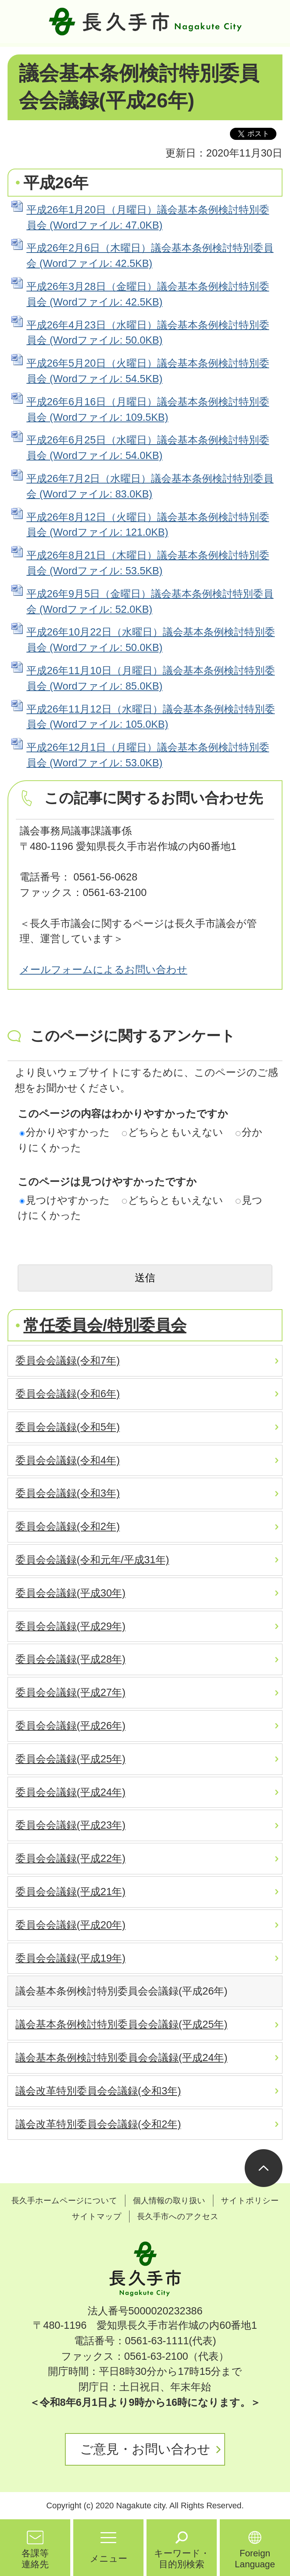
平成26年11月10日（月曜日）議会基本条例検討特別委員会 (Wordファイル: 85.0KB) (150, 678)
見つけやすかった (65, 1200)
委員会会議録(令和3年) (67, 1493)
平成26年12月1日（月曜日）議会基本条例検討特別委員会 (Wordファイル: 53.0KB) (147, 755)
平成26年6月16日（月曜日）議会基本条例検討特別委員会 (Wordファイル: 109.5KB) (147, 409)
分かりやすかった (65, 1132)
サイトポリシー (250, 2200)
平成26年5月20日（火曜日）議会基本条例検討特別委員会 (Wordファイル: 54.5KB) (147, 370)
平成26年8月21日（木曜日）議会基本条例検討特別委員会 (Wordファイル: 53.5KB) (147, 563)
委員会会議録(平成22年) (70, 1858)
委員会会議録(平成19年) (70, 1958)
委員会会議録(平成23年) (70, 1825)
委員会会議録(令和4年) (67, 1460)
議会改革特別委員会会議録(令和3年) (98, 2091)
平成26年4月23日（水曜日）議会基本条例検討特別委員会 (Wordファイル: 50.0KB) (147, 332)
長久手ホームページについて (64, 2200)
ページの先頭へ (263, 2168)
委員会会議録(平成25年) (70, 1759)
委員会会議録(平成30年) (70, 1593)
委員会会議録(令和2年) (67, 1526)
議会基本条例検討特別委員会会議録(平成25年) (121, 2024)
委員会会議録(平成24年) (70, 1792)
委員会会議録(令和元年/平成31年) (92, 1559)
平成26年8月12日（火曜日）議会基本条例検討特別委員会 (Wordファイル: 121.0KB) (147, 524)
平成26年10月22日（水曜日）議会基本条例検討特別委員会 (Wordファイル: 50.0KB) (150, 639)
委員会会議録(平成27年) (70, 1692)
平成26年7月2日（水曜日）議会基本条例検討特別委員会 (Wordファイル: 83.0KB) (149, 486)
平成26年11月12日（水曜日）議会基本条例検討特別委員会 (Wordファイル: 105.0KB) (150, 716)
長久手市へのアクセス (178, 2216)
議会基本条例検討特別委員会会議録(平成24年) (121, 2057)
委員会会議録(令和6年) (67, 1394)
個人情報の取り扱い (169, 2200)
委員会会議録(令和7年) (67, 1360)
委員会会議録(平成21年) (70, 1891)
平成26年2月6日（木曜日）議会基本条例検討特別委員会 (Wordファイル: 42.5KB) (149, 255)
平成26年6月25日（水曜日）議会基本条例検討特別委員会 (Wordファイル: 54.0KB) (147, 447)
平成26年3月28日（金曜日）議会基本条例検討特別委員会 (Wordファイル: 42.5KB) (147, 294)
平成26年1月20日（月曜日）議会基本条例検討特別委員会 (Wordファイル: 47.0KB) (147, 217)
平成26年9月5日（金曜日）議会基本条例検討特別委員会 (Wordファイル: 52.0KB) (149, 601)
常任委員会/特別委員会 (105, 1325)
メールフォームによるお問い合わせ (103, 969)
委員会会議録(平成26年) (70, 1725)
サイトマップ (97, 2216)
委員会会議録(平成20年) (70, 1925)
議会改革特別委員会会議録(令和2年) (98, 2124)
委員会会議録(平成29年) (70, 1626)
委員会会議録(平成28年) (70, 1659)
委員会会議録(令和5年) (67, 1427)
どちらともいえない (172, 1132)
